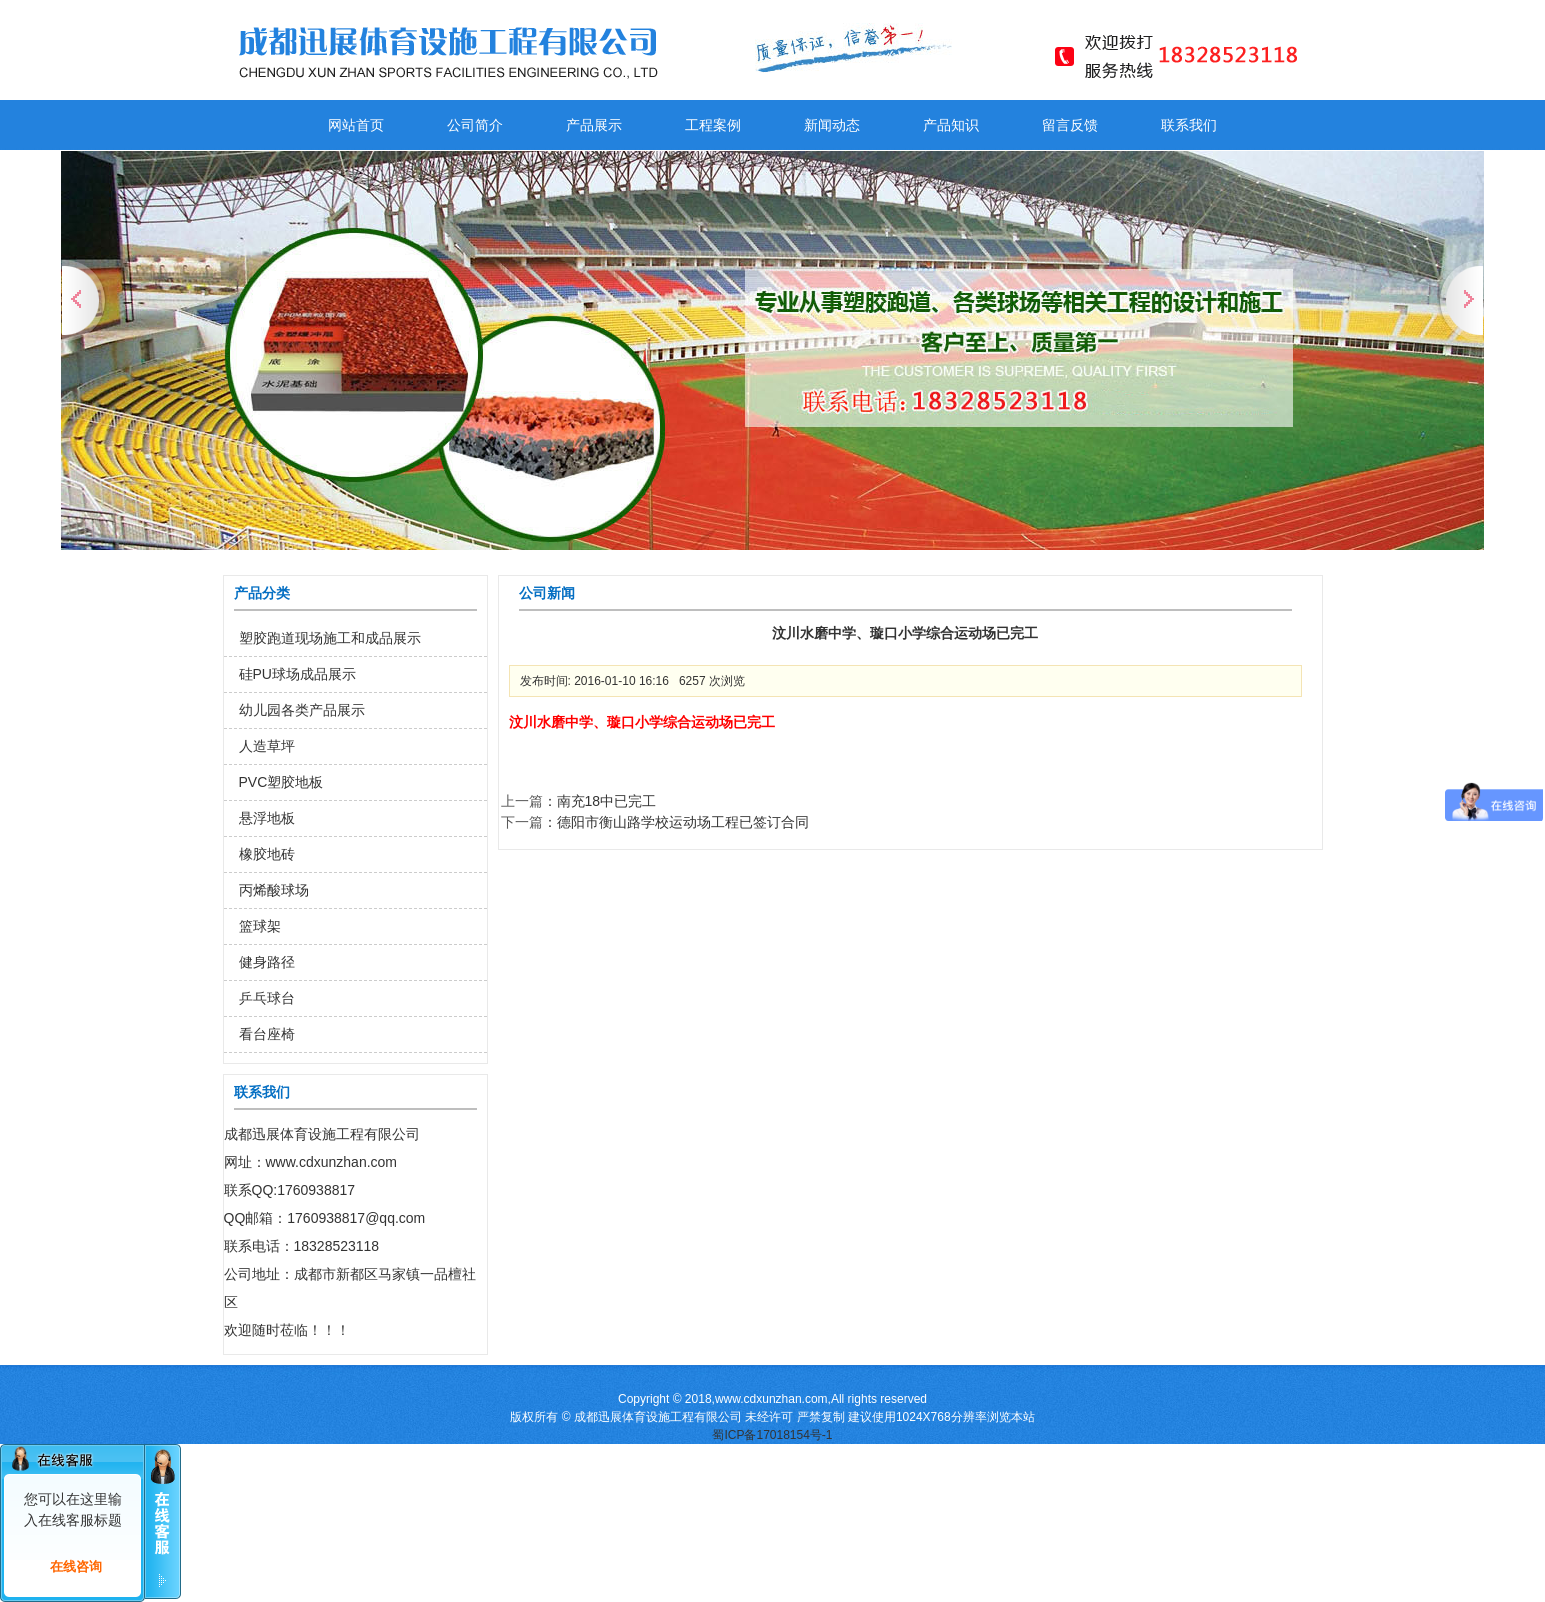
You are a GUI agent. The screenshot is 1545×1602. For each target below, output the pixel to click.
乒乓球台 (267, 998)
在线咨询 (76, 1566)
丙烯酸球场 (274, 890)
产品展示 (594, 125)
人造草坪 (267, 746)
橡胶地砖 (267, 854)
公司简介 (475, 125)
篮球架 (260, 926)
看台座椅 (267, 1034)
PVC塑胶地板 (281, 782)
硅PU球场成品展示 (297, 674)
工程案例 (713, 125)
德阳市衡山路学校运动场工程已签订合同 (683, 822)
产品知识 (951, 125)
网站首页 (356, 125)
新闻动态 (832, 125)
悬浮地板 (267, 818)
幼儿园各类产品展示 (302, 710)
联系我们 (1189, 125)
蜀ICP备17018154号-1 (772, 1435)
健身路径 (267, 962)
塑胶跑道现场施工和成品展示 (330, 638)
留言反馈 (1070, 125)
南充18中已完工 (607, 801)
